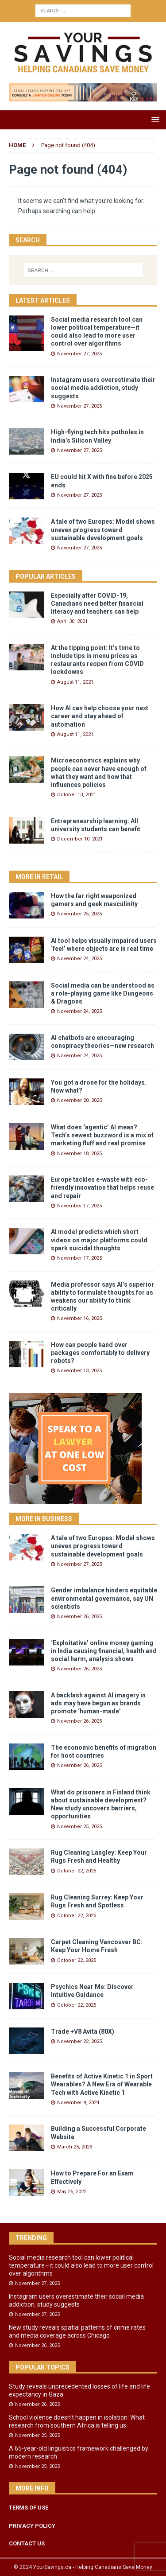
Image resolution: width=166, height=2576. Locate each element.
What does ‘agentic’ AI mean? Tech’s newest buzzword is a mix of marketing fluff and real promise (102, 1135)
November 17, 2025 (79, 1206)
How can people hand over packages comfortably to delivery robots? (100, 1352)
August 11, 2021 (75, 682)
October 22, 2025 (76, 1871)
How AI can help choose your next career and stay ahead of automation (99, 716)
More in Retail (39, 876)
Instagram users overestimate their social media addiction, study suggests (103, 387)
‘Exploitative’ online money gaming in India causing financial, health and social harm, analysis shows (104, 1650)
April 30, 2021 (72, 621)
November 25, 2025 (79, 914)
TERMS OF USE (28, 2507)
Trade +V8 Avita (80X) (82, 2031)
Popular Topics (42, 2367)
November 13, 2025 (79, 1371)
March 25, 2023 (74, 2147)
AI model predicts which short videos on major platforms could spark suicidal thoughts (99, 1239)
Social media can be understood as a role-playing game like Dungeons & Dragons (102, 993)
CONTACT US (27, 2543)
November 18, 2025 (79, 1153)
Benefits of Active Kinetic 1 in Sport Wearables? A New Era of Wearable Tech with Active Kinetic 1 (102, 2084)
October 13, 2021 (76, 795)
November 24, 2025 (79, 958)
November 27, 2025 (79, 354)
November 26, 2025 (79, 1616)
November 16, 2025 (79, 1318)
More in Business (43, 1518)
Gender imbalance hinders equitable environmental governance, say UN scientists (104, 1598)
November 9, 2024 (78, 2102)
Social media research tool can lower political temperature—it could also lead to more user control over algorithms (81, 2265)
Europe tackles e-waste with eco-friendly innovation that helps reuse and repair (102, 1187)
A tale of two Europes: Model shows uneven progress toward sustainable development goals (103, 529)
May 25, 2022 (71, 2192)
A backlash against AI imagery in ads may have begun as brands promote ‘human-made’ (98, 1703)
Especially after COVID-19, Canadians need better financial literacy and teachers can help (97, 603)
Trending (31, 2237)
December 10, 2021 (80, 839)
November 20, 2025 (79, 1100)
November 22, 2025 (79, 2041)
